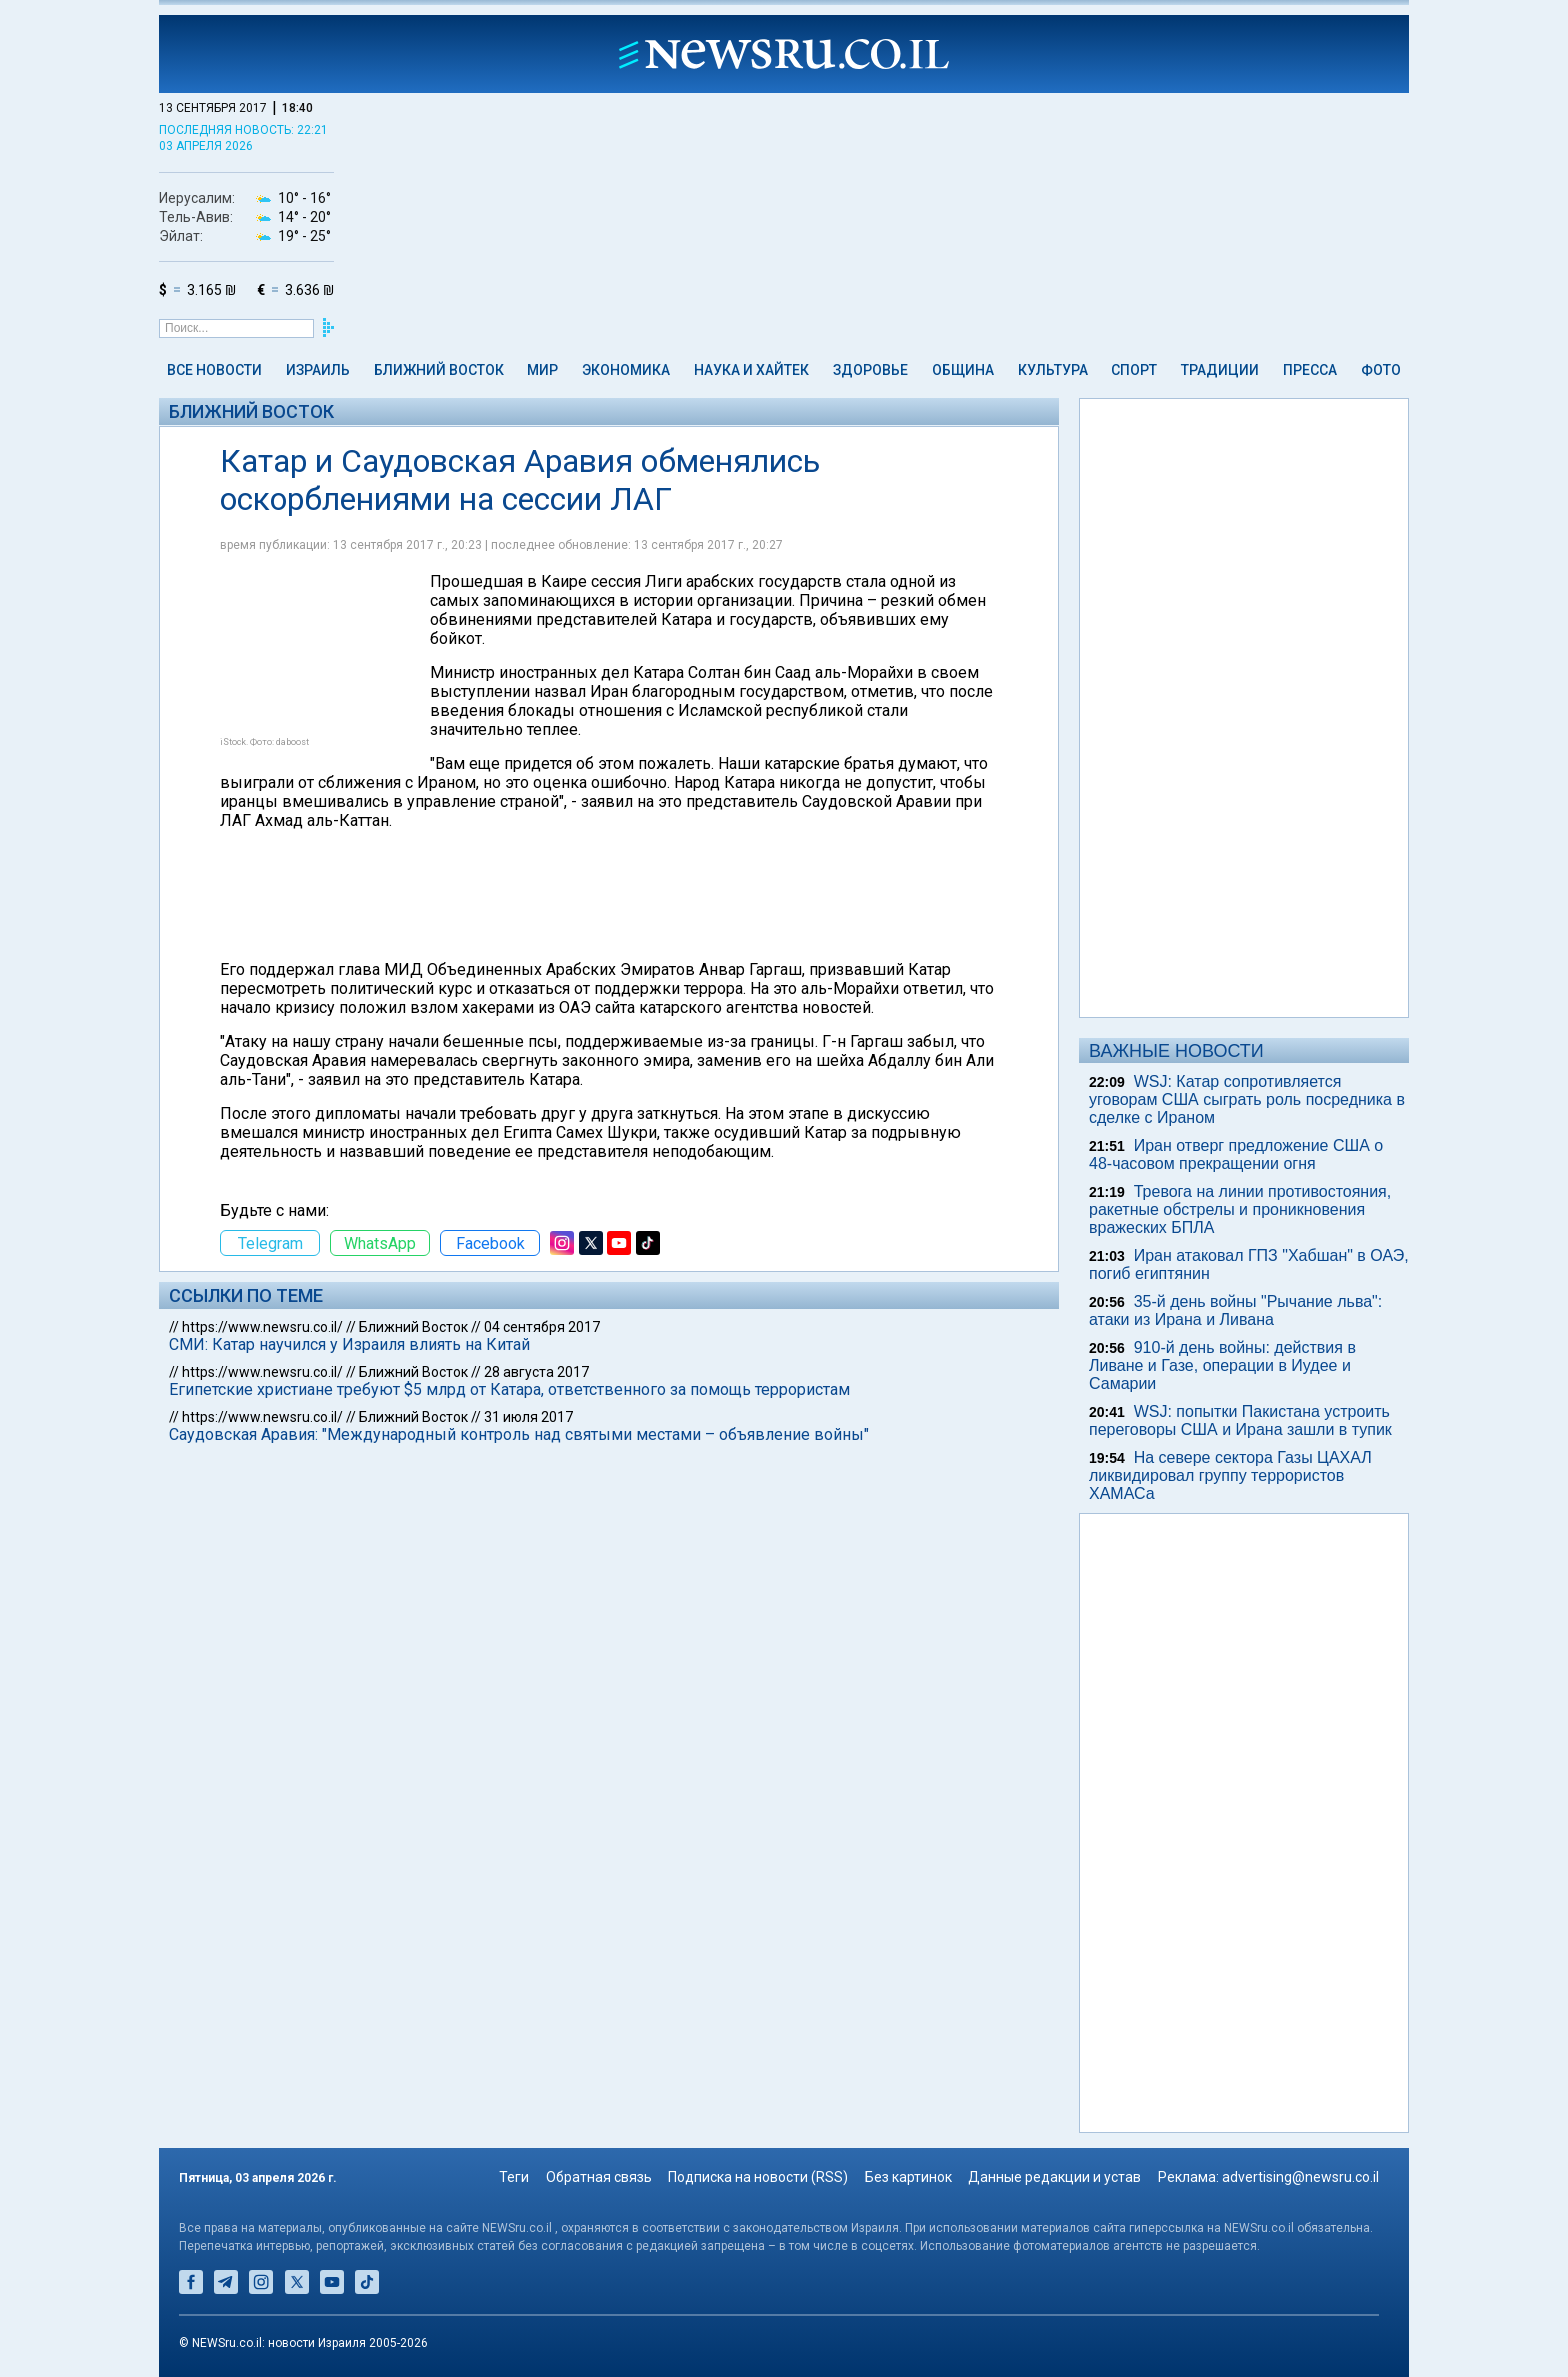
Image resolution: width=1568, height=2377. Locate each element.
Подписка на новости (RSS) (758, 2177)
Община (963, 370)
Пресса (1310, 370)
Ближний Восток (439, 370)
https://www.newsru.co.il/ (262, 1327)
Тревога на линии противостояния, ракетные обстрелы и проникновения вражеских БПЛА (1240, 1209)
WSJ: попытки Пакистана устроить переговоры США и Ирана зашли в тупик (1240, 1420)
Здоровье (870, 370)
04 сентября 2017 (542, 1327)
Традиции (1220, 370)
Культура (1053, 370)
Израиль (318, 370)
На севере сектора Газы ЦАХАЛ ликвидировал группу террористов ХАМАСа (1230, 1475)
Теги (514, 2177)
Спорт (1134, 370)
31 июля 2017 (528, 1417)
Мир (542, 370)
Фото (1381, 370)
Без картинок (908, 2177)
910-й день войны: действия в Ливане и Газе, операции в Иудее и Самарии (1222, 1365)
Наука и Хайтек (751, 370)
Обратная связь (599, 2177)
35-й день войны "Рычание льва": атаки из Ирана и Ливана (1235, 1310)
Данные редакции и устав (1054, 2177)
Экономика (626, 370)
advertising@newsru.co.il (1300, 2177)
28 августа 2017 (536, 1372)
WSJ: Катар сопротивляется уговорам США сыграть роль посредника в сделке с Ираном (1247, 1099)
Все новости (214, 370)
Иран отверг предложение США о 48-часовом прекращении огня (1236, 1154)
